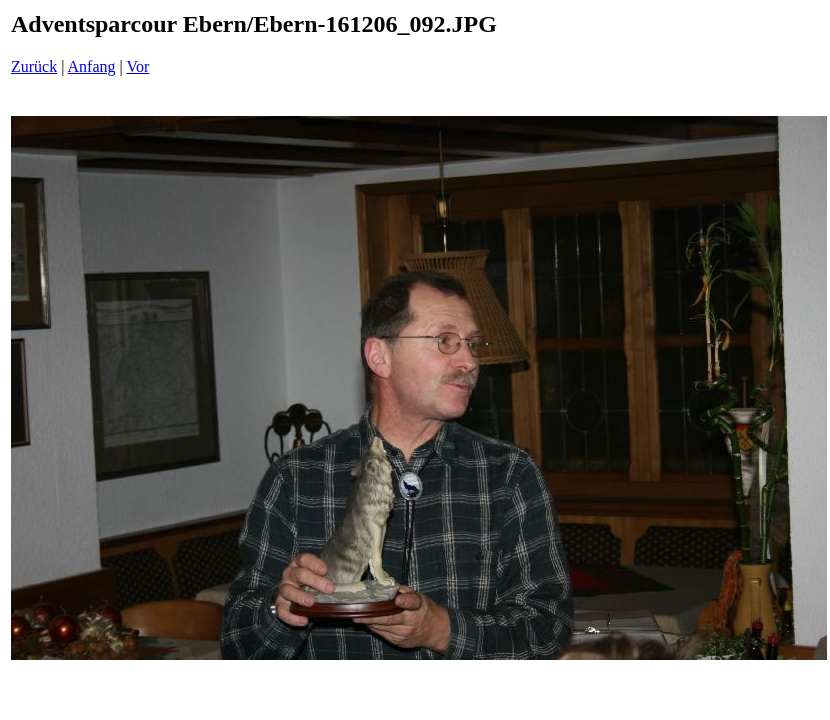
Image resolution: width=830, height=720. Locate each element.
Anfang (92, 66)
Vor (137, 66)
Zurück (34, 66)
